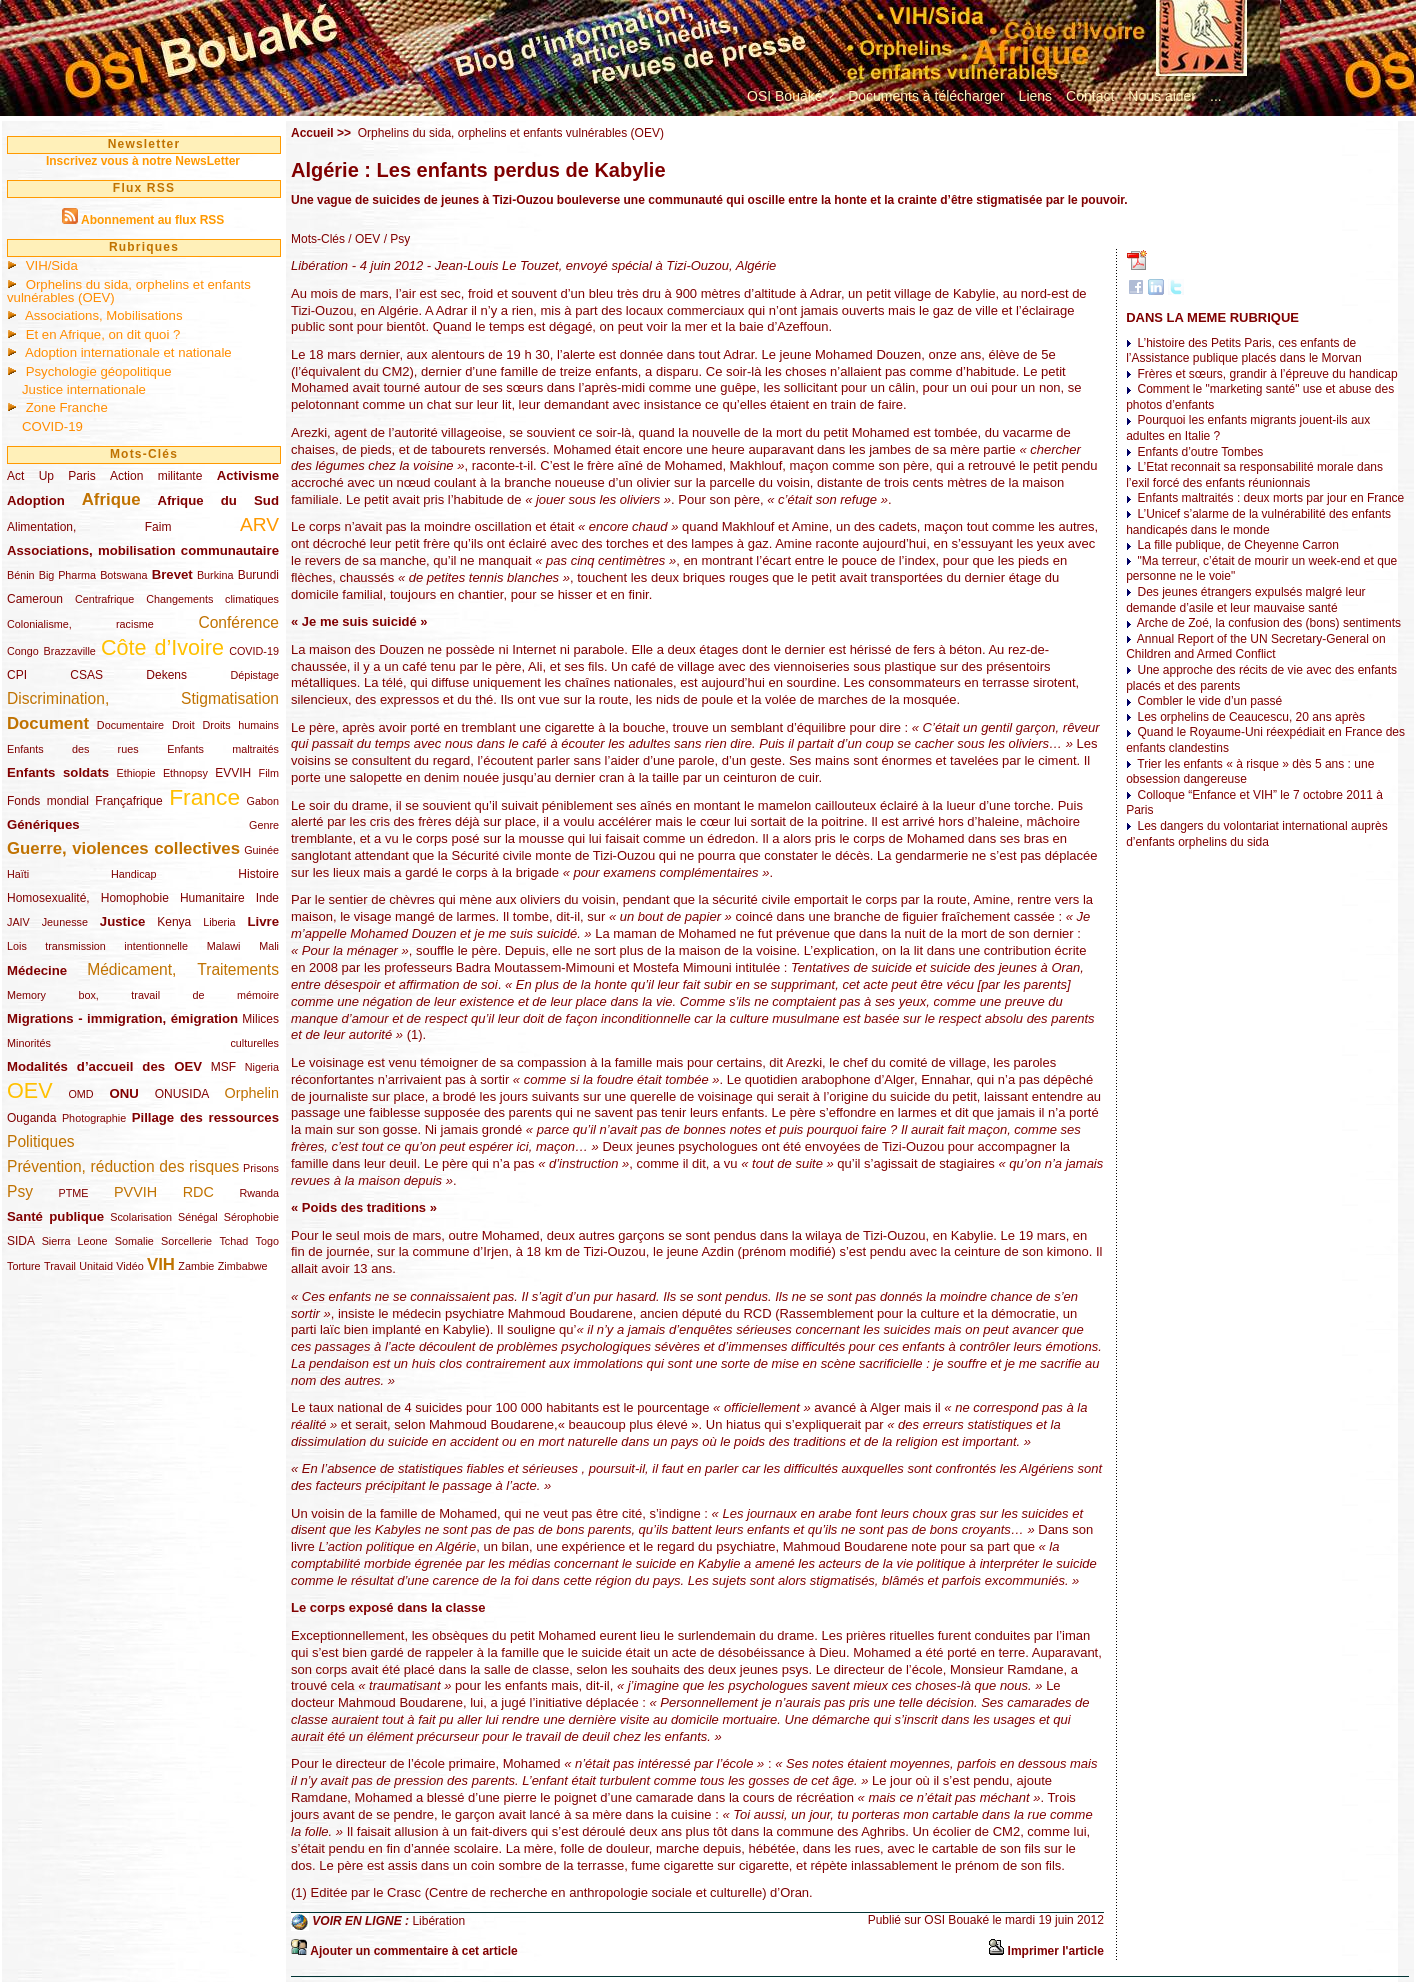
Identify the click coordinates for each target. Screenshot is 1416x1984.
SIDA (20, 1241)
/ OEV (362, 239)
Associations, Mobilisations (104, 315)
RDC (198, 1192)
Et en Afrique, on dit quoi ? (103, 334)
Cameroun (35, 599)
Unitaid (96, 1266)
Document (48, 723)
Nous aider (1162, 96)
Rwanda (259, 1193)
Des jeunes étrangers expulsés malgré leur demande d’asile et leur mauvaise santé (1245, 600)
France (204, 797)
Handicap (134, 874)
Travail (60, 1266)
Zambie (196, 1266)
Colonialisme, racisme (80, 624)
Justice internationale (84, 389)
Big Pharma (67, 575)
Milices (260, 1019)
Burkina (215, 575)
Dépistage (254, 675)
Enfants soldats (58, 772)
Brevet (172, 574)
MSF (223, 1067)
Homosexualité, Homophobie (88, 898)
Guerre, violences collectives (123, 848)
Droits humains (241, 725)
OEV (30, 1090)
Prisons (261, 1168)
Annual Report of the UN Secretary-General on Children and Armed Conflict (1255, 647)
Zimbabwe (243, 1266)
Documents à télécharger (926, 96)
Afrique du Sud (218, 500)
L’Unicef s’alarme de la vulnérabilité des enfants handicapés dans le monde (1258, 522)
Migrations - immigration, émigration (122, 1018)
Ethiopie (136, 773)
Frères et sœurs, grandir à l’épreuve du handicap (1268, 374)
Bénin (21, 575)
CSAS (86, 675)
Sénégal (198, 1217)
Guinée (261, 850)
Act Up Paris (51, 476)
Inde (267, 898)
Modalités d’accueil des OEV (104, 1066)
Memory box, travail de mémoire (143, 995)
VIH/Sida (52, 265)
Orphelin (252, 1093)
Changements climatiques (212, 599)
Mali (269, 946)
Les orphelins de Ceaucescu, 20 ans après (1251, 717)
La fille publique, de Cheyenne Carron (1238, 545)
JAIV (18, 922)
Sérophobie (251, 1217)
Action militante (156, 476)
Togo (267, 1241)
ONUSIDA (182, 1094)
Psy (20, 1191)
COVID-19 (52, 426)
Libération (438, 1921)
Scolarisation (141, 1217)
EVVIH (233, 773)
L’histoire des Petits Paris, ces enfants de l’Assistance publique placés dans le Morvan (1243, 351)
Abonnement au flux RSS (152, 220)
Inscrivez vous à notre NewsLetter (143, 161)
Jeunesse (65, 922)
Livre (263, 921)
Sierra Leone (75, 1241)
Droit (183, 725)
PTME (74, 1193)
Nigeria (262, 1067)
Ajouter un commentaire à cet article (413, 1951)
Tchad (233, 1241)
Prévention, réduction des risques (123, 1166)
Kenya (174, 922)
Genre (264, 825)
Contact (1090, 96)
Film (269, 773)
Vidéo (129, 1266)
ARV (259, 524)
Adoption (36, 500)
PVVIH (135, 1192)
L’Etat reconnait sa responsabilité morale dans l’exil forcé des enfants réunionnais (1254, 475)
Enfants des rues (73, 749)
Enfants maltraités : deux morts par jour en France (1271, 498)
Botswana (123, 575)
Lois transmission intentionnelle (97, 946)
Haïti (18, 874)
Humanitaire (212, 898)
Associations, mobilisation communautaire (143, 550)
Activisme (248, 475)
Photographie (94, 1118)
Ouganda (31, 1118)
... (1216, 96)
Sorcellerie (186, 1241)
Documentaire (130, 725)
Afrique (111, 499)
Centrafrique (104, 599)
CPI (17, 675)
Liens (1035, 96)
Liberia (219, 922)
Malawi (224, 946)
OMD (80, 1094)
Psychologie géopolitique (99, 371)
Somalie (134, 1241)
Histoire (258, 874)
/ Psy (395, 239)
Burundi (258, 575)
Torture (24, 1266)
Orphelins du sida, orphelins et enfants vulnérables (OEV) (129, 291)
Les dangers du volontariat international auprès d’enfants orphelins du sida (1257, 834)
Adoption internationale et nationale (128, 352)
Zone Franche (67, 407)
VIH (161, 1264)
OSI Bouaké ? (790, 96)
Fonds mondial (48, 801)
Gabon (263, 801)
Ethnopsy (185, 773)
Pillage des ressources (205, 1117)
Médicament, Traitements (183, 969)
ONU (124, 1093)
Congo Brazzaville (51, 651)
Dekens (166, 675)
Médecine (37, 970)
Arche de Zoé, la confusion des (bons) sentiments (1269, 623)
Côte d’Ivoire (162, 647)
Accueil (312, 133)
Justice (122, 921)
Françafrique (128, 801)
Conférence (238, 622)
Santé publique (55, 1216)
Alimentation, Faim (89, 527)
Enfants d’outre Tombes (1201, 452)
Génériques (43, 824)
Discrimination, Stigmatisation (143, 698)
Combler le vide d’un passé (1210, 701)
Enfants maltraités (223, 749)
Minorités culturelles (143, 1043)
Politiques (41, 1141)
